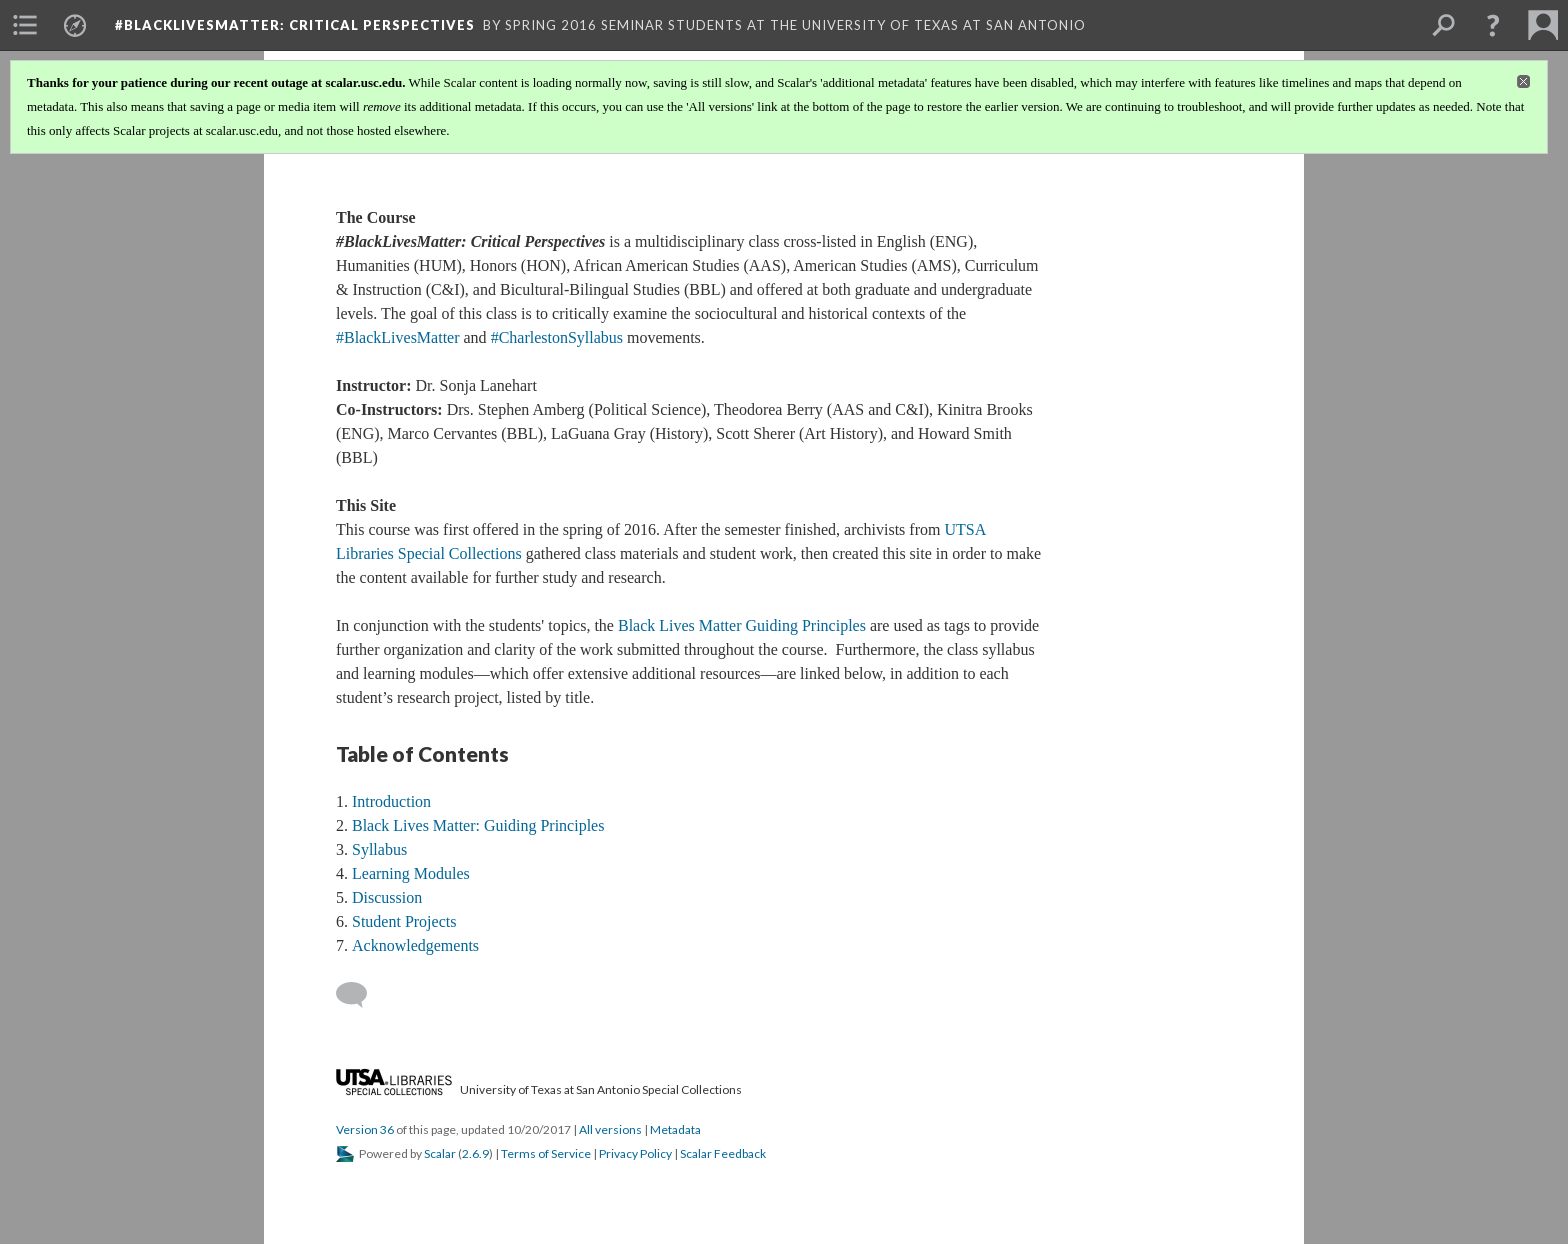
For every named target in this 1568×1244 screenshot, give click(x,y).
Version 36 (365, 1129)
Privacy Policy (635, 1153)
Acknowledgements (415, 945)
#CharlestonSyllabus (557, 337)
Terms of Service (546, 1153)
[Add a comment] (360, 995)
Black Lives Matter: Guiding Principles (478, 825)
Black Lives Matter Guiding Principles (742, 625)
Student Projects (404, 921)
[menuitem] (25, 25)
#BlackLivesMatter (398, 337)
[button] (1493, 25)
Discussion (387, 897)
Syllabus (379, 849)
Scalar (440, 1153)
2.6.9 (475, 1153)
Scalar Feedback (723, 1153)
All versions (610, 1129)
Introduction (391, 801)
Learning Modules (411, 873)
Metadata (675, 1129)
